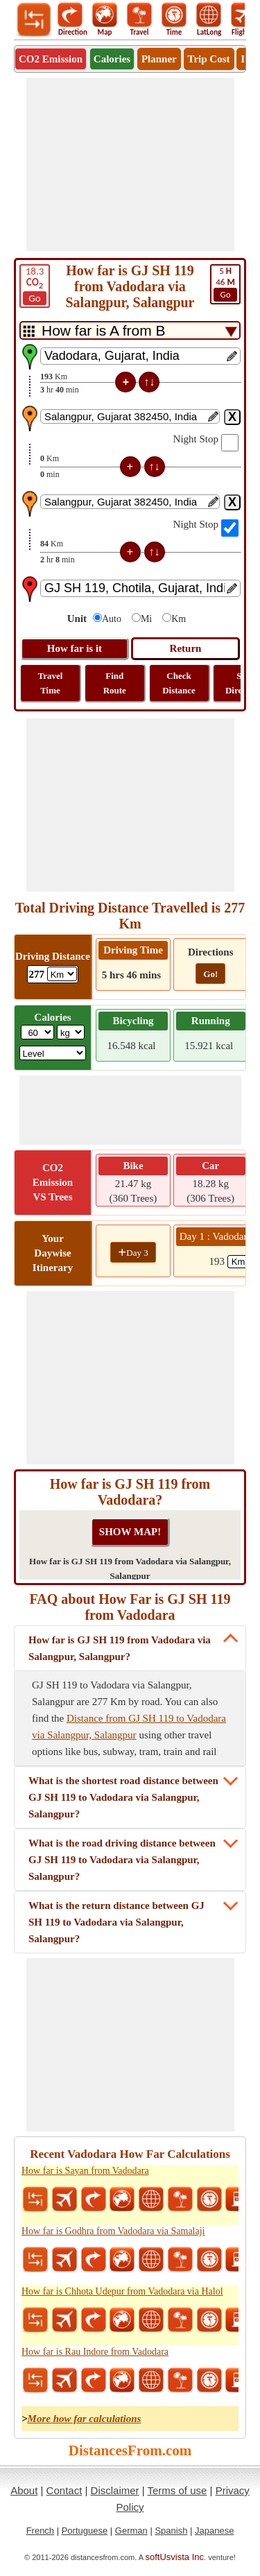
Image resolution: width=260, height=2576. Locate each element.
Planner (159, 58)
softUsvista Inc (175, 2557)
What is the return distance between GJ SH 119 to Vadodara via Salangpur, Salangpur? (116, 1922)
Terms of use (177, 2490)
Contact (64, 2490)
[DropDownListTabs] (130, 330)
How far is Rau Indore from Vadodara (94, 2351)
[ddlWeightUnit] (71, 1032)
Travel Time (50, 683)
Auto (111, 619)
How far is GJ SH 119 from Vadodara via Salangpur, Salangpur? (119, 1648)
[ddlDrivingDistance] (62, 974)
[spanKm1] (242, 1261)
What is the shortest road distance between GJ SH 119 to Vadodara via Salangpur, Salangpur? (123, 1797)
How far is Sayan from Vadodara (85, 2171)
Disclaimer (115, 2490)
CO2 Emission (51, 58)
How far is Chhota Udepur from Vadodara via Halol (122, 2291)
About (23, 2490)
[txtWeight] (37, 1032)
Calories (112, 58)
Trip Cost (209, 58)
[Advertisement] (130, 164)
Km (178, 619)
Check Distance (179, 683)
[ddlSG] (53, 1053)
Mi (146, 619)
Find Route (114, 683)
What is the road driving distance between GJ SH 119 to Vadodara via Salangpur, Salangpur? (122, 1860)
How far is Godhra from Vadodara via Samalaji (113, 2231)
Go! (210, 974)
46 (225, 284)
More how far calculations (84, 2418)
